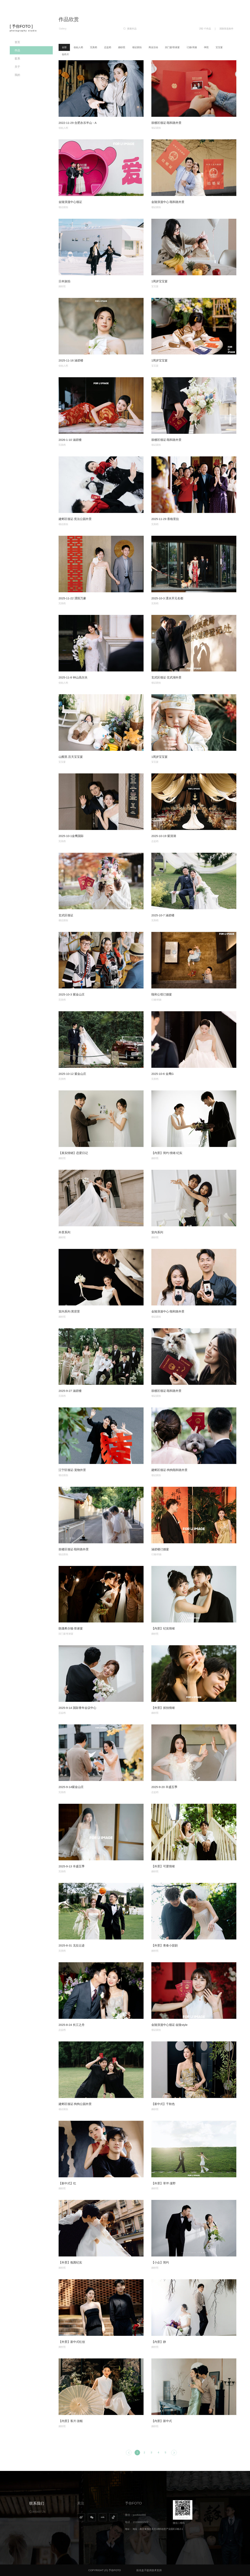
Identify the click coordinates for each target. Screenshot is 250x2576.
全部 (64, 47)
